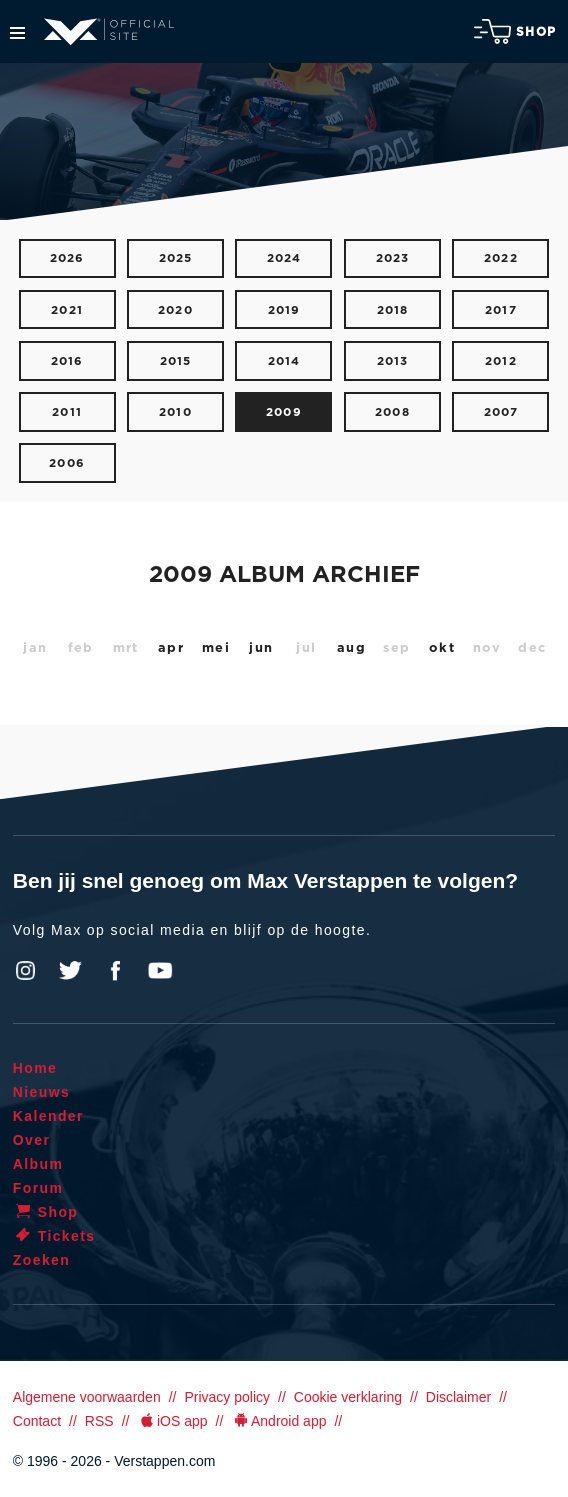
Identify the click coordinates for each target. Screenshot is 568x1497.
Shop (515, 31)
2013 (393, 361)
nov (487, 648)
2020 (175, 310)
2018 (393, 310)
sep (396, 648)
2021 (67, 310)
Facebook (115, 971)
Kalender (48, 1116)
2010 (175, 412)
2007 (501, 412)
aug (351, 648)
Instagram (26, 971)
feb (81, 648)
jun (261, 648)
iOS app (172, 1421)
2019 (284, 310)
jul (306, 648)
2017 (501, 310)
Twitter (71, 971)
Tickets (54, 1236)
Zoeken (41, 1260)
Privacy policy (227, 1397)
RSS (99, 1421)
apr (171, 648)
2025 (176, 258)
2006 (67, 463)
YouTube (160, 971)
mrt (126, 648)
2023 (393, 258)
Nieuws (41, 1092)
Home (35, 1068)
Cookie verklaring (348, 1397)
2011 (67, 412)
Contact (37, 1421)
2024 (284, 258)
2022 (501, 258)
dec (532, 648)
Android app (278, 1421)
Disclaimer (458, 1397)
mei (216, 648)
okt (442, 648)
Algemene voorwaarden (87, 1397)
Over (32, 1140)
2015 (176, 361)
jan (35, 648)
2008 (392, 412)
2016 (67, 361)
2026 (67, 258)
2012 (501, 361)
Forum (38, 1188)
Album (38, 1164)
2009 (284, 412)
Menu (17, 33)
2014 (284, 361)
